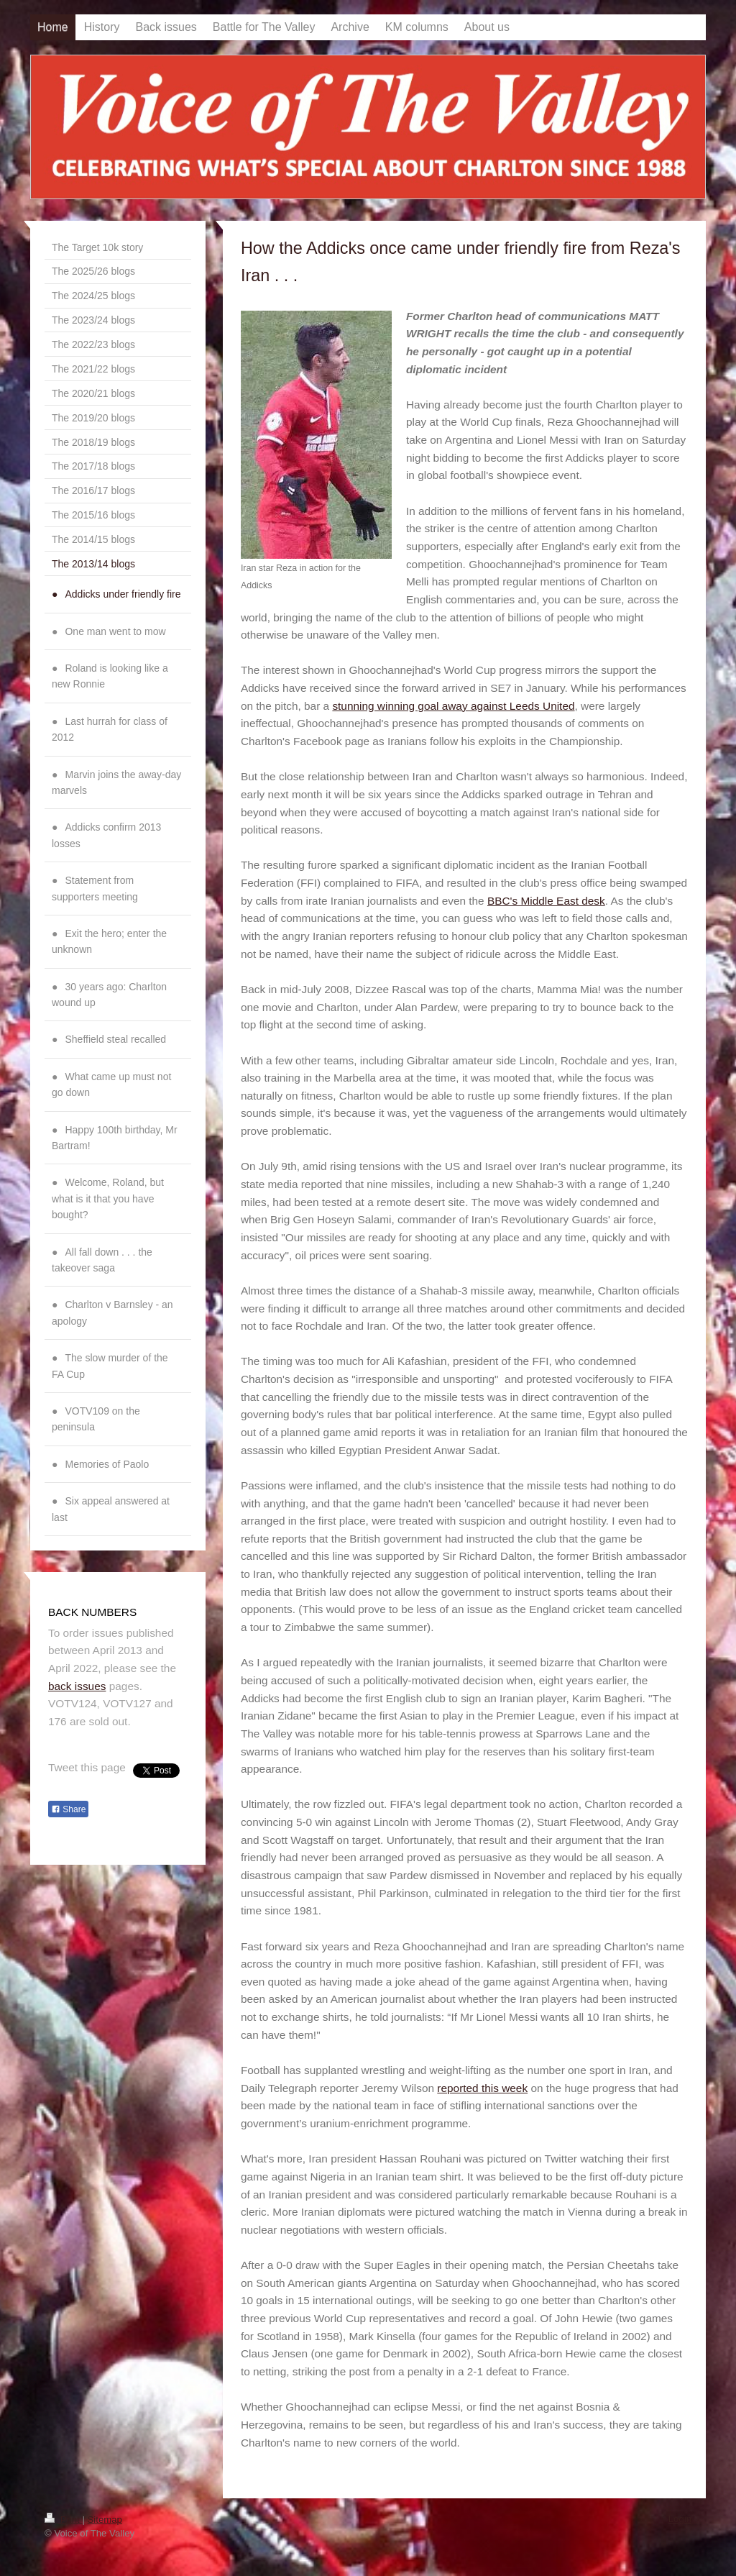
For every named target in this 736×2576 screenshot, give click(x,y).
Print (63, 2519)
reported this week (482, 2088)
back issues (77, 1686)
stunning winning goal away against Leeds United (453, 706)
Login (679, 2518)
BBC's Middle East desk (546, 901)
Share (68, 1809)
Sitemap (105, 2519)
